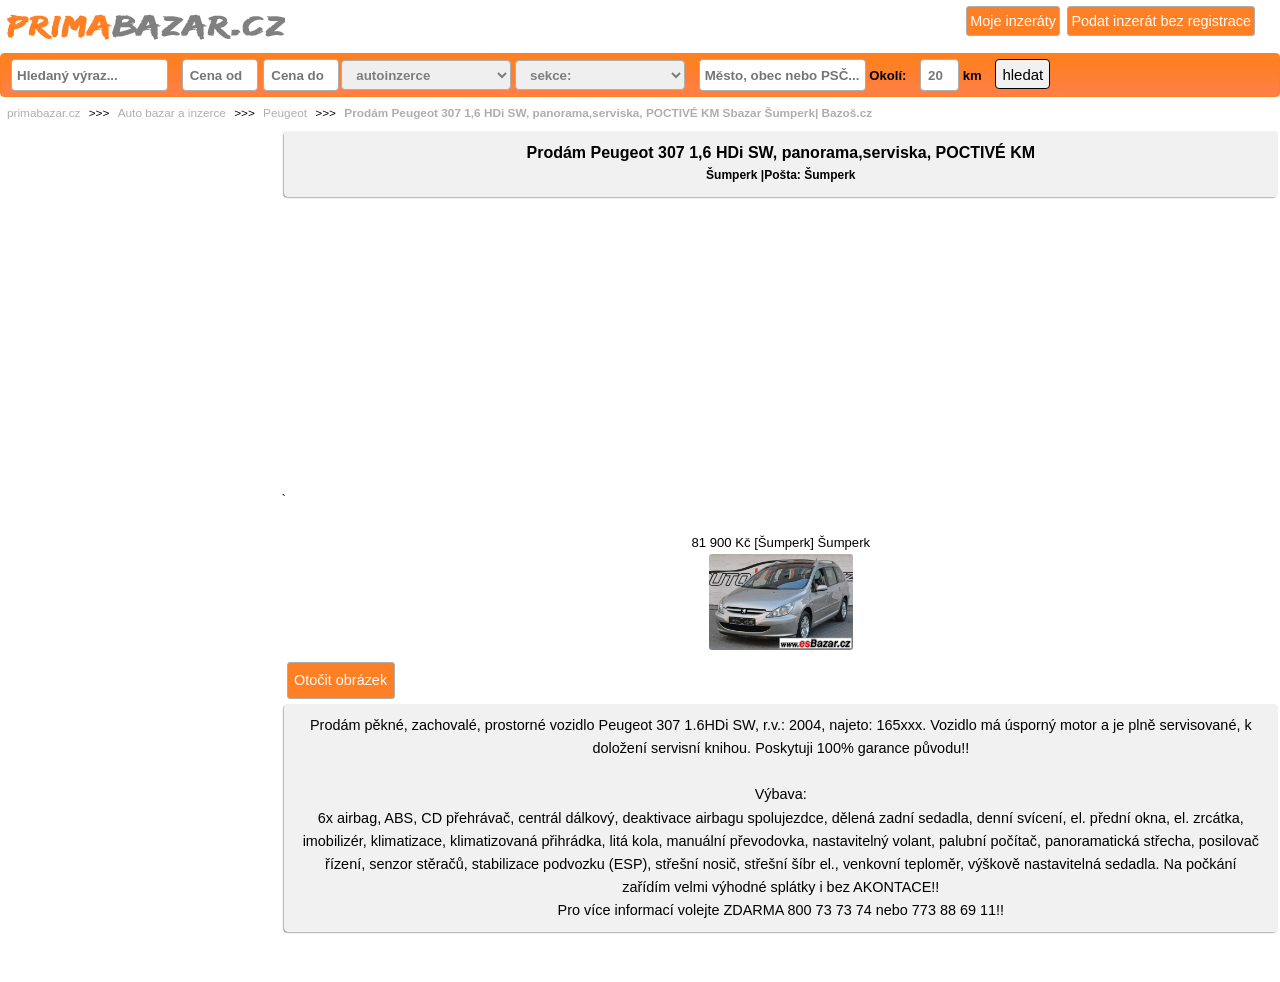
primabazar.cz (43, 113)
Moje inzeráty (1013, 21)
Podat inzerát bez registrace (1161, 21)
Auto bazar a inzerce (172, 113)
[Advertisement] (781, 349)
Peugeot (285, 113)
